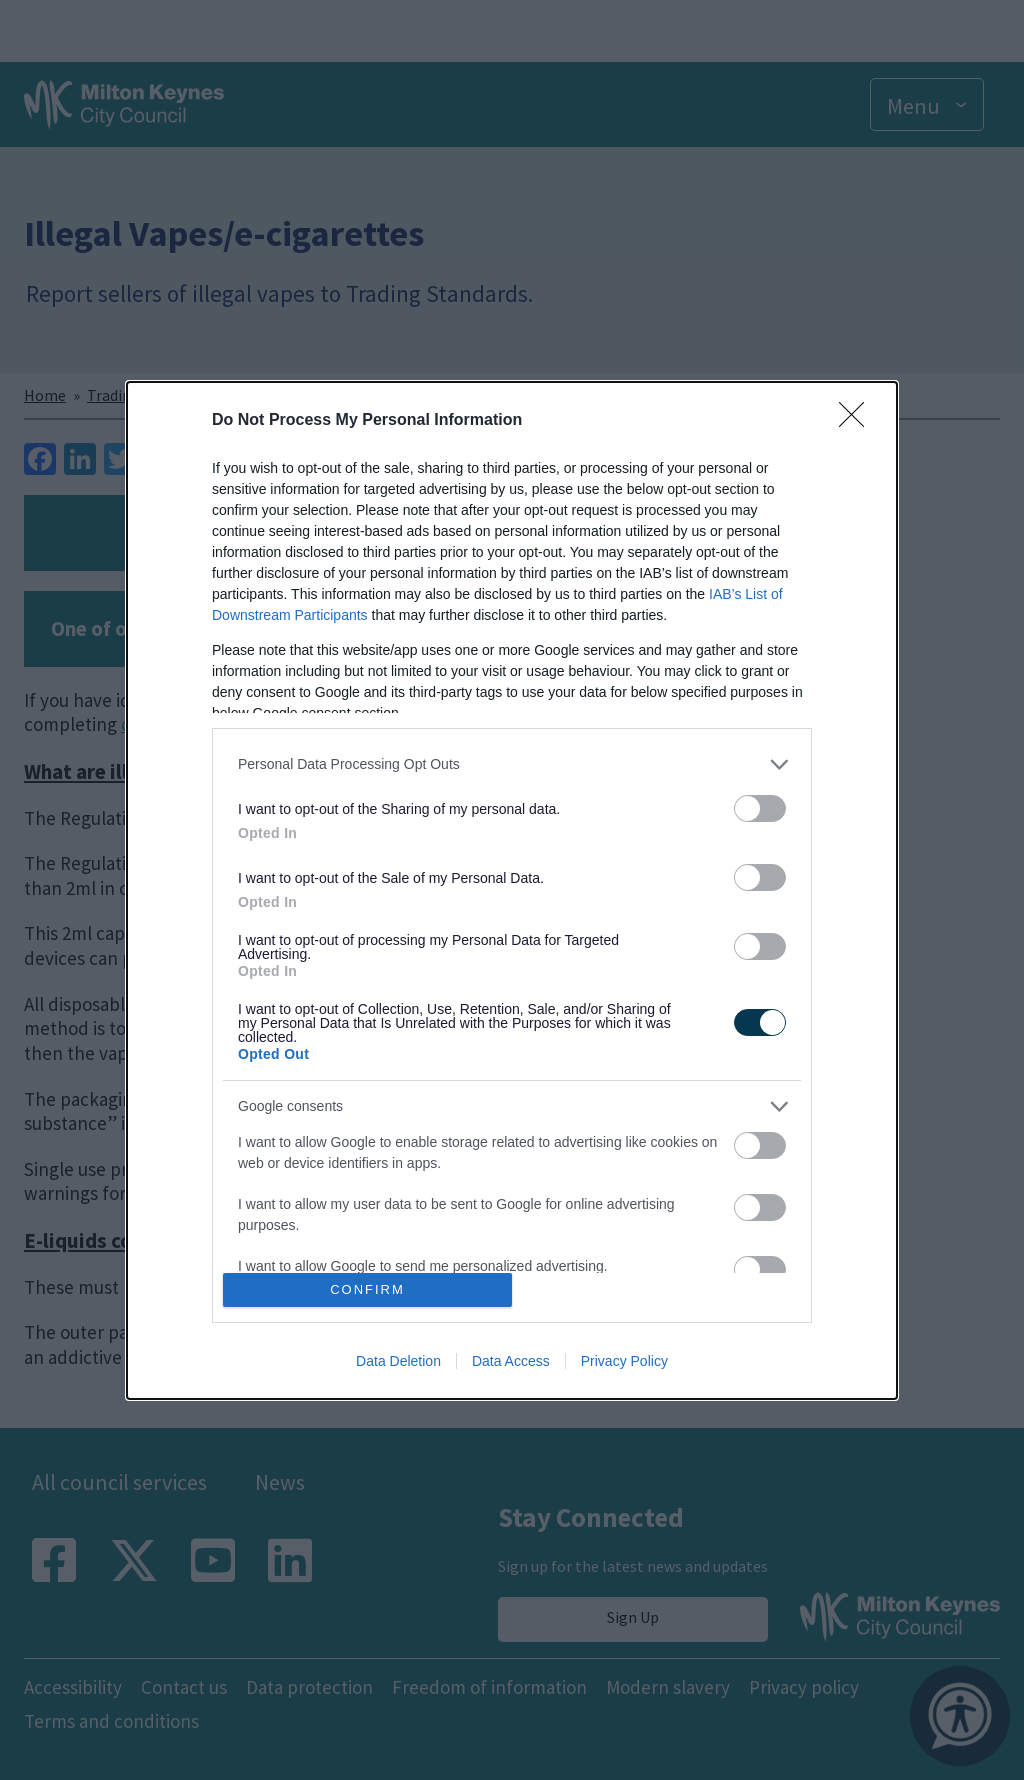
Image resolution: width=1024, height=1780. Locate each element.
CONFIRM (367, 1289)
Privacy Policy (624, 1361)
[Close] (858, 421)
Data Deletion (398, 1361)
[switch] (760, 808)
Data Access (511, 1361)
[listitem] (512, 764)
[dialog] (512, 890)
